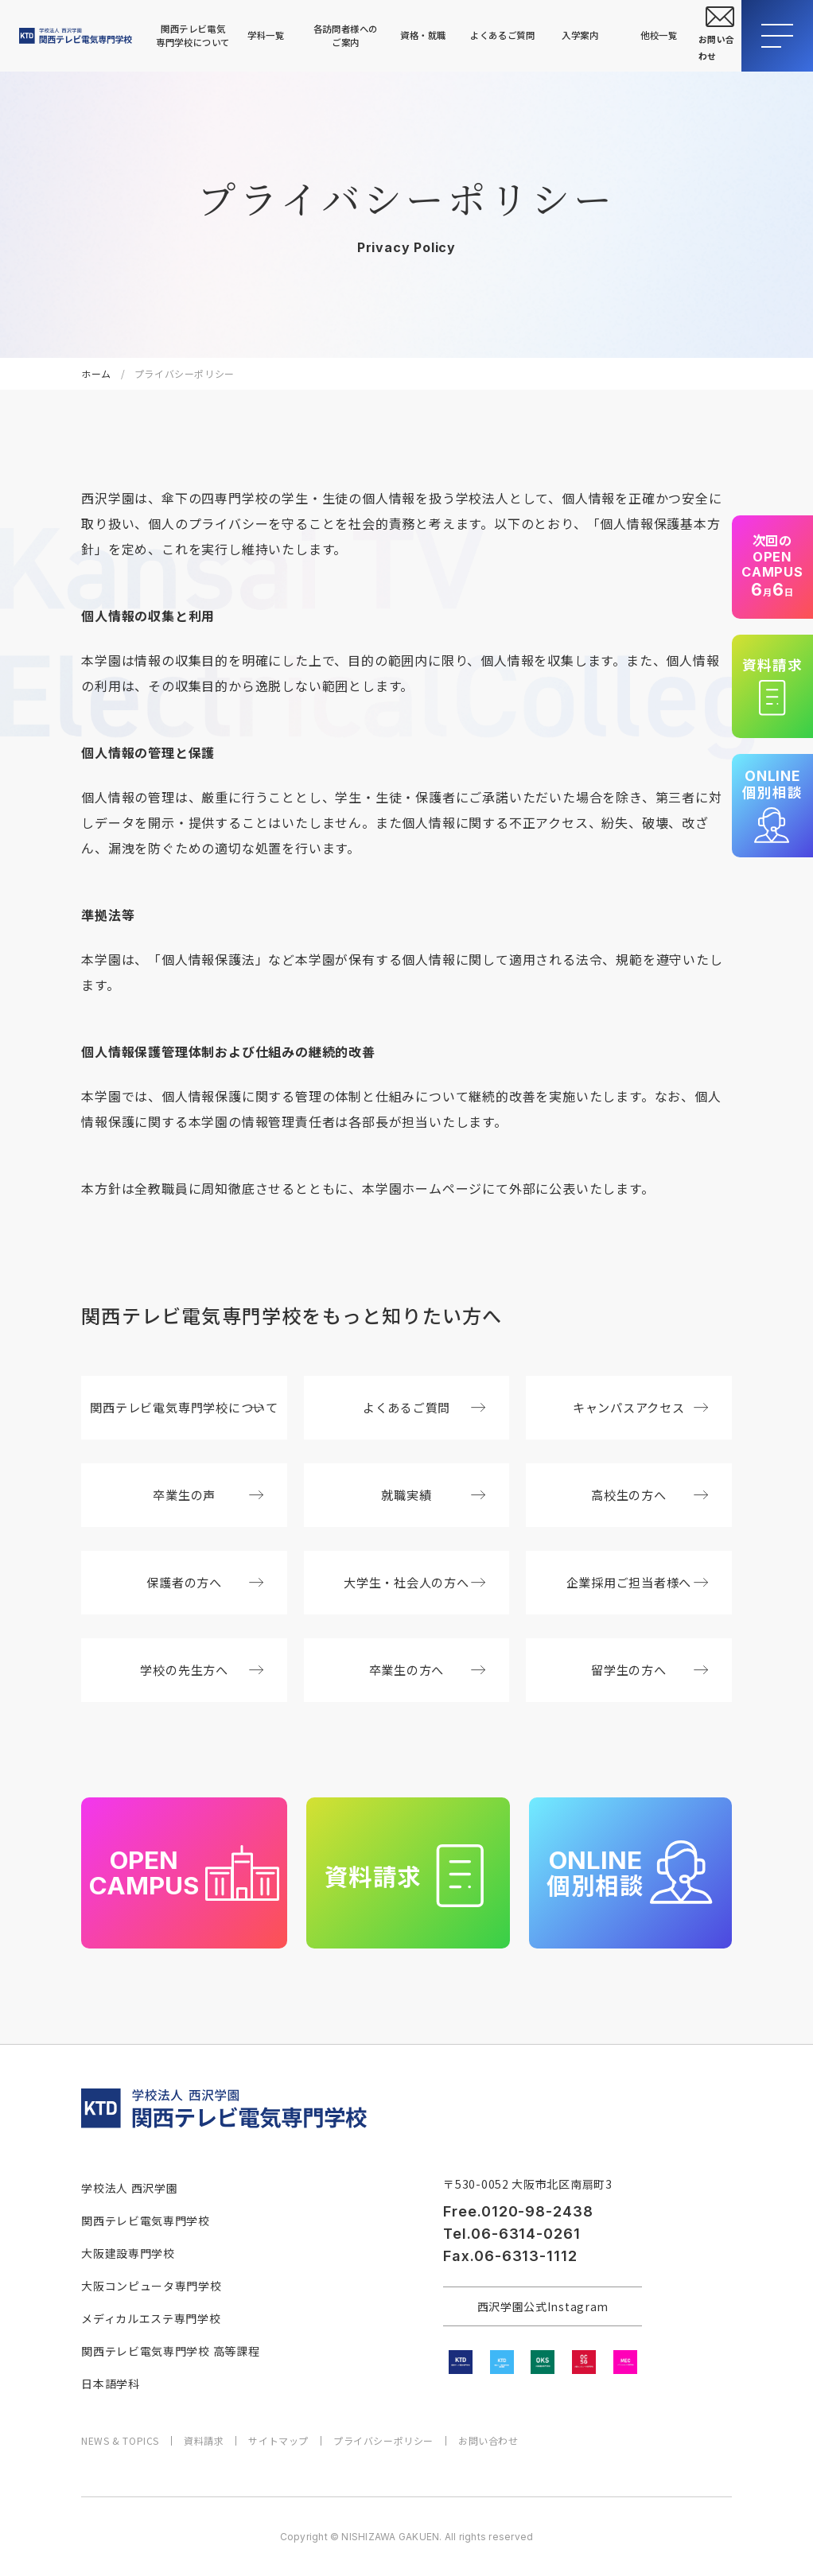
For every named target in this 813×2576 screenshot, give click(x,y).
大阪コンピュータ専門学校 (151, 2286)
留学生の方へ (649, 1669)
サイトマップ (278, 2441)
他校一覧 (658, 35)
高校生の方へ (649, 1494)
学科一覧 (265, 35)
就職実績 (433, 1494)
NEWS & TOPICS (120, 2441)
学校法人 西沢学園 (129, 2188)
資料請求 (204, 2441)
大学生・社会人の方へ (414, 1582)
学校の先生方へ (201, 1669)
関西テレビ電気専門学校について (191, 35)
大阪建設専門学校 (128, 2253)
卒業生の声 (208, 1494)
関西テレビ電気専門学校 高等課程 (170, 2351)
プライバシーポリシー (383, 2441)
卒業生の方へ (427, 1669)
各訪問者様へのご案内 (345, 35)
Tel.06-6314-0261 (511, 2233)
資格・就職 (423, 35)
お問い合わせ (488, 2441)
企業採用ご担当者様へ (637, 1582)
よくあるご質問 (502, 35)
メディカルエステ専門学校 (150, 2318)
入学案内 (580, 35)
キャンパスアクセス (640, 1407)
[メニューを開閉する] (777, 36)
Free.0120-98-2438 (518, 2211)
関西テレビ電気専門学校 (145, 2220)
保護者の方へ (204, 1582)
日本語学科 (110, 2383)
